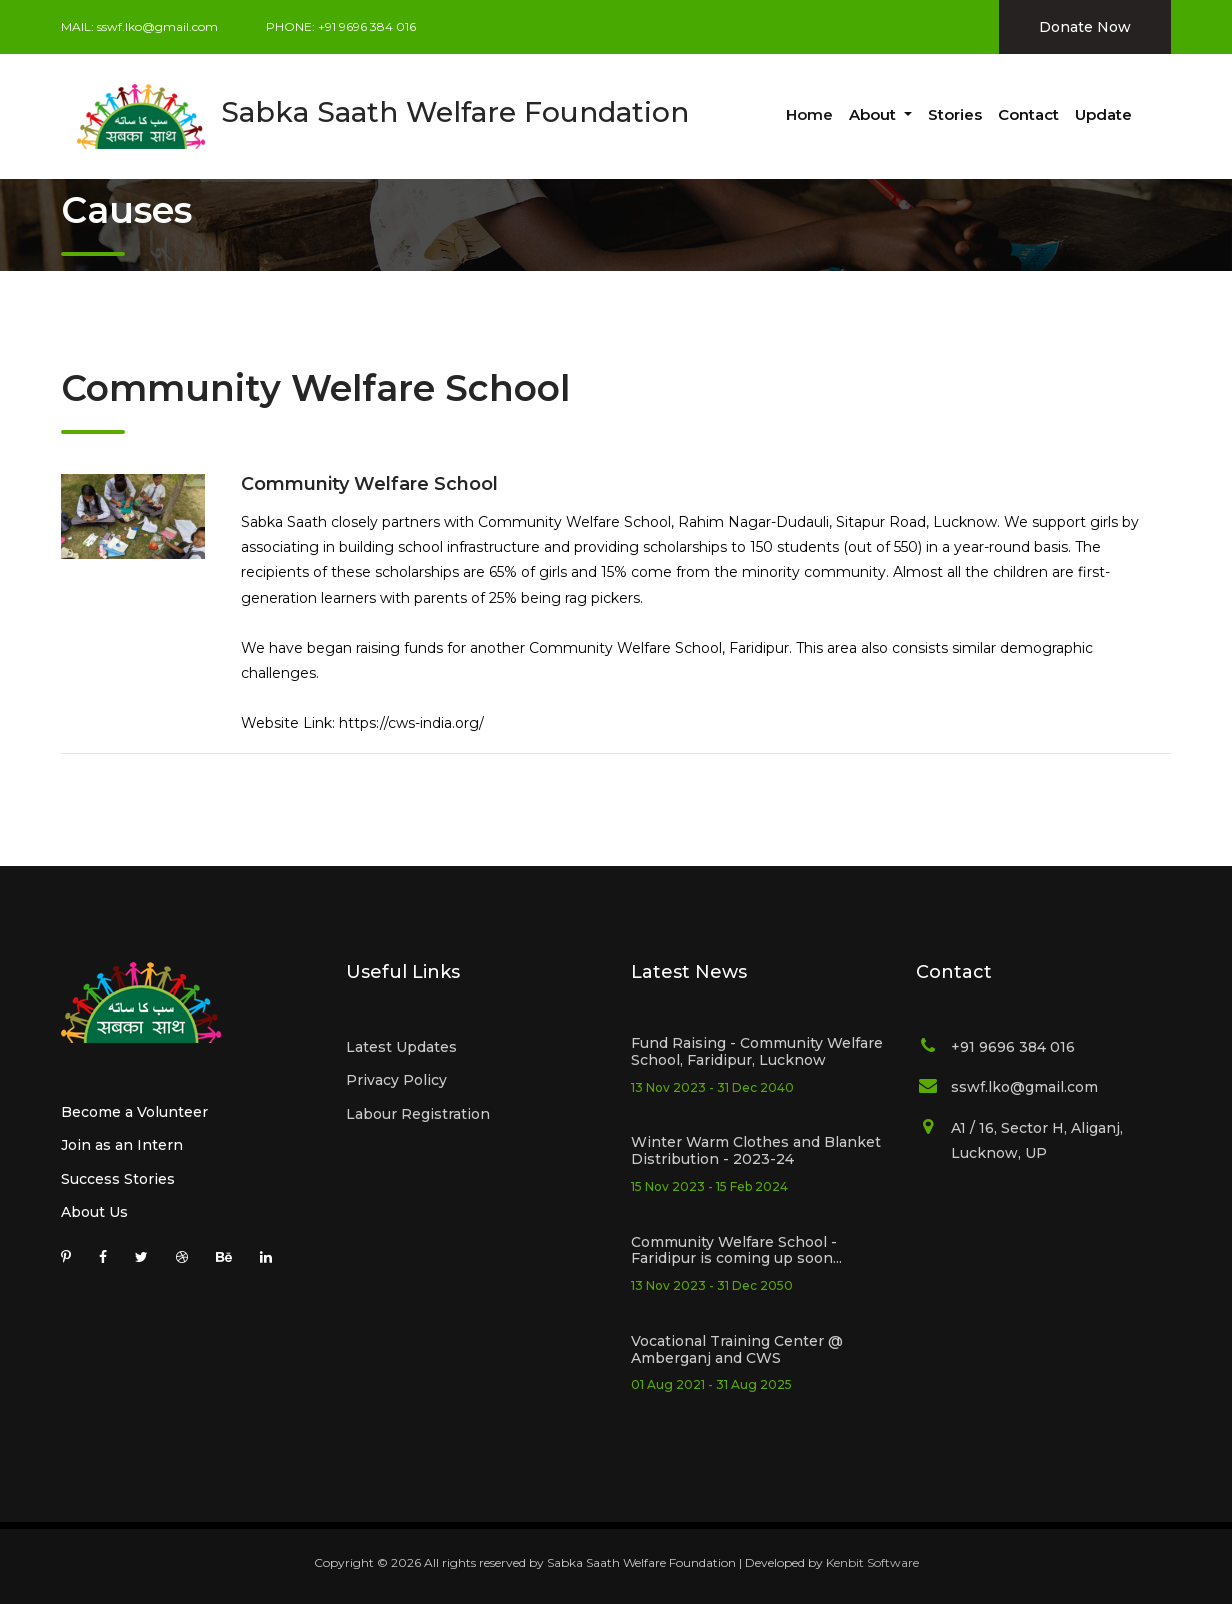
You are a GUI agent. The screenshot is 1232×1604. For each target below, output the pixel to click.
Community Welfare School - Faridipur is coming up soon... (736, 1250)
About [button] (874, 114)
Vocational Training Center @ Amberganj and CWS (737, 1349)
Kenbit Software (872, 1562)
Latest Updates (401, 1047)
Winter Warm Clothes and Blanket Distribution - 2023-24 (756, 1150)
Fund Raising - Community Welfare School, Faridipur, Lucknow (757, 1051)
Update (1103, 114)
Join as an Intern (122, 1145)
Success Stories (118, 1179)
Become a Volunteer (134, 1112)
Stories (955, 114)
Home (809, 114)
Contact (1028, 114)
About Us (94, 1212)
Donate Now (1085, 27)
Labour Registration (418, 1114)
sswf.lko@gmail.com (157, 26)
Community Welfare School (369, 484)
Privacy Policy (396, 1080)
